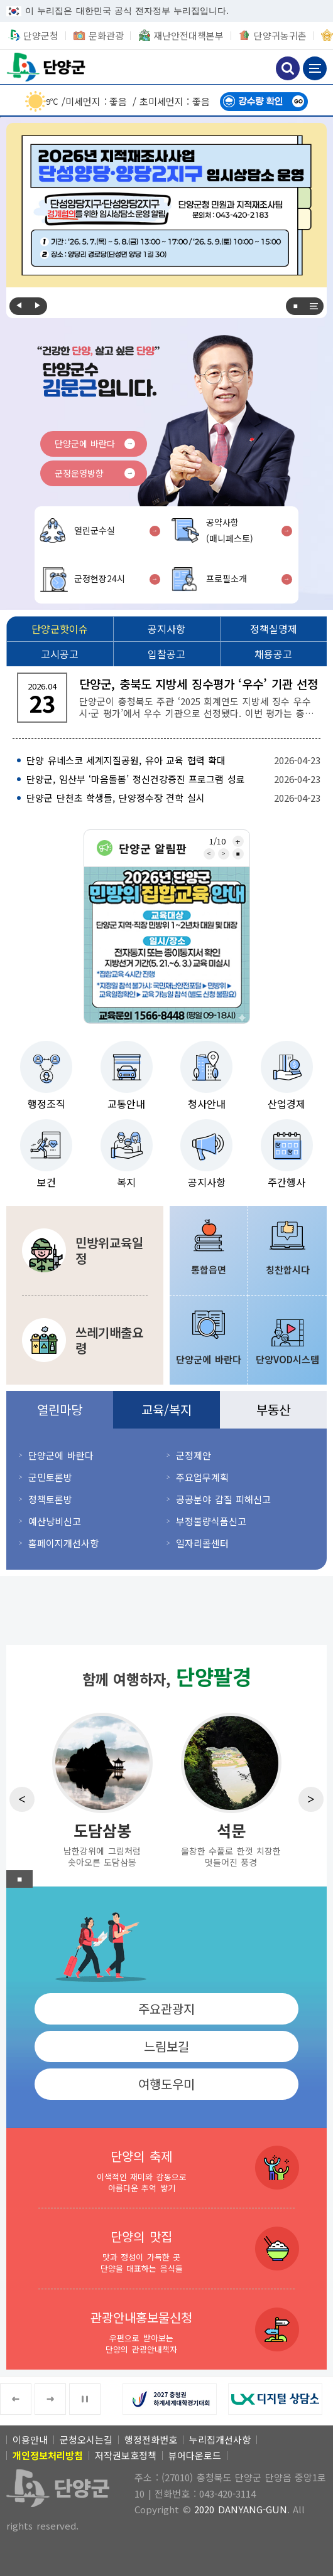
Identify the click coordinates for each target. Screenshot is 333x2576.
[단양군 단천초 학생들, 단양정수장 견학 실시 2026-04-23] (166, 798)
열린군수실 (94, 530)
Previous (18, 306)
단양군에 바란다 (85, 443)
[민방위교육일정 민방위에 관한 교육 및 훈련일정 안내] (84, 1250)
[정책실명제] (273, 628)
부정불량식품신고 (211, 1521)
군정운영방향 (79, 473)
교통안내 (126, 1103)
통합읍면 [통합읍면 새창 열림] (208, 1269)
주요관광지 (166, 2008)
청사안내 (207, 1103)
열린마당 (59, 1409)
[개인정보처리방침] (47, 2455)
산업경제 (286, 1103)
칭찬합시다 (288, 1269)
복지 (126, 1182)
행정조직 (46, 1103)
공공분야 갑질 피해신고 (223, 1499)
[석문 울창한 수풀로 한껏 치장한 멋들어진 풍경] (230, 1789)
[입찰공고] (166, 653)
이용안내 (30, 2439)
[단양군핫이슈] (59, 628)
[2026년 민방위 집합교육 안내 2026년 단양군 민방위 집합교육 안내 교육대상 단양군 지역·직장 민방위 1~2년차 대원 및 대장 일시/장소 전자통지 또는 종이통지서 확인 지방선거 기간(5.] (167, 945)
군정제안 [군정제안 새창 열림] (193, 1455)
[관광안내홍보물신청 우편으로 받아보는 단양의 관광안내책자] (166, 2329)
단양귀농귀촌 (280, 35)
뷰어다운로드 (194, 2455)
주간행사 (286, 1182)
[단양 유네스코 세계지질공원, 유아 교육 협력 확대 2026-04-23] (166, 760)
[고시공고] (59, 653)
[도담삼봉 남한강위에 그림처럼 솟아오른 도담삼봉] (102, 1789)
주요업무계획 (202, 1477)
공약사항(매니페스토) (229, 530)
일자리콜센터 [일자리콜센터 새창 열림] (202, 1543)
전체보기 (314, 306)
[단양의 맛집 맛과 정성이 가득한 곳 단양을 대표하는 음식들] (166, 2248)
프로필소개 (226, 578)
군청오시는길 (86, 2439)
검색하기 (288, 68)
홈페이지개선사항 (63, 1543)
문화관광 (106, 35)
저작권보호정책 (125, 2455)
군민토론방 (50, 1477)
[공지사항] (166, 628)
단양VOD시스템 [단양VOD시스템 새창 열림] (287, 1359)
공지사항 (207, 1182)
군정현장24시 (99, 578)
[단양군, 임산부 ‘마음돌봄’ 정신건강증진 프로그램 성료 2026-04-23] (166, 779)
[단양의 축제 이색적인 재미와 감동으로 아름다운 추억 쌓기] (166, 2168)
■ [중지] (295, 306)
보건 (46, 1182)
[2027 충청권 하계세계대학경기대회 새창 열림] (175, 2399)
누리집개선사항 (220, 2439)
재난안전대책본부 (188, 35)
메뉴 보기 (315, 68)
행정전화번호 (150, 2439)
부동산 (273, 1409)
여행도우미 (166, 2084)
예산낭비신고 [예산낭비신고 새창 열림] (54, 1521)
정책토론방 (50, 1499)
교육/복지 (166, 1409)
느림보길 (166, 2046)
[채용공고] (273, 653)
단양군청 (47, 67)
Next (37, 306)
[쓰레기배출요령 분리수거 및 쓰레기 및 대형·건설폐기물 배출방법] (84, 1340)
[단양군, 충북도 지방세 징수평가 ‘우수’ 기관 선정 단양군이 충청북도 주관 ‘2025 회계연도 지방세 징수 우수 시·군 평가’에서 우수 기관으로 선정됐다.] (166, 698)
